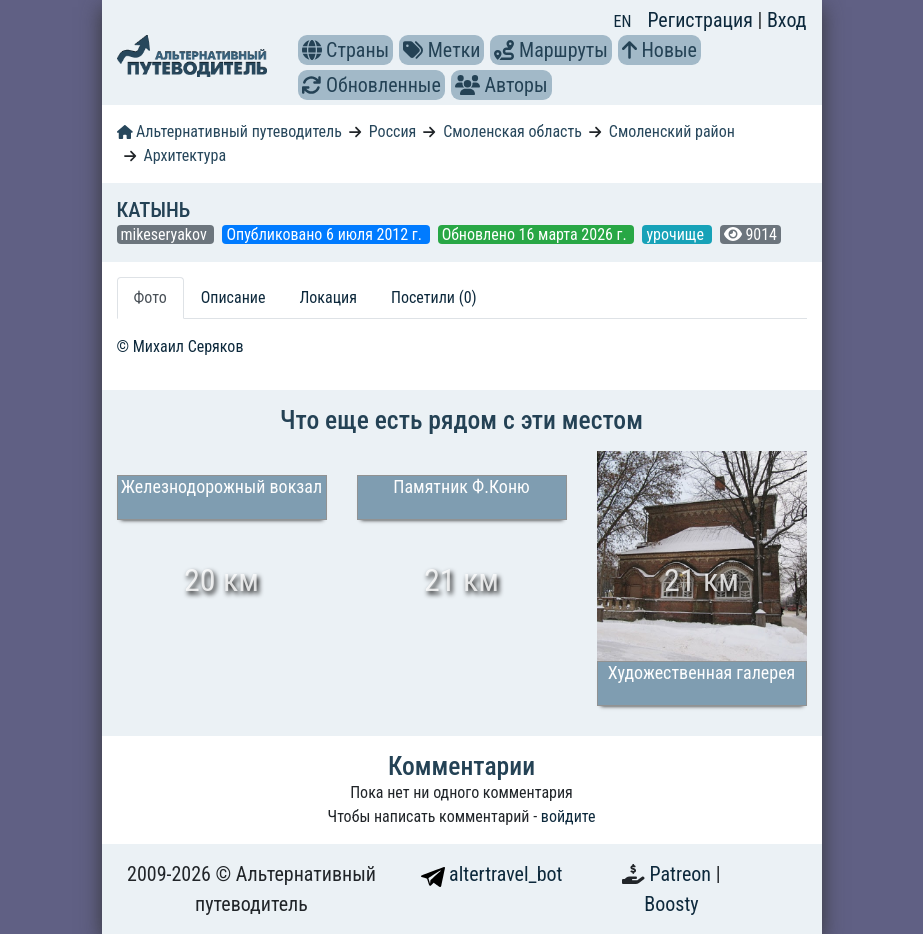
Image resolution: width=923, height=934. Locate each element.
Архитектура (184, 155)
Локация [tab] (328, 297)
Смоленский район (672, 131)
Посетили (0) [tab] (434, 297)
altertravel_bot (492, 874)
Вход (787, 20)
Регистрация (702, 20)
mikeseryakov (166, 234)
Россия (392, 131)
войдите (568, 816)
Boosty (671, 904)
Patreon (683, 874)
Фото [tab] (150, 297)
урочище (676, 234)
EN (623, 21)
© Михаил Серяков (180, 346)
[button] (312, 50)
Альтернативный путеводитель (229, 131)
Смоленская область (512, 131)
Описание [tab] (233, 297)
